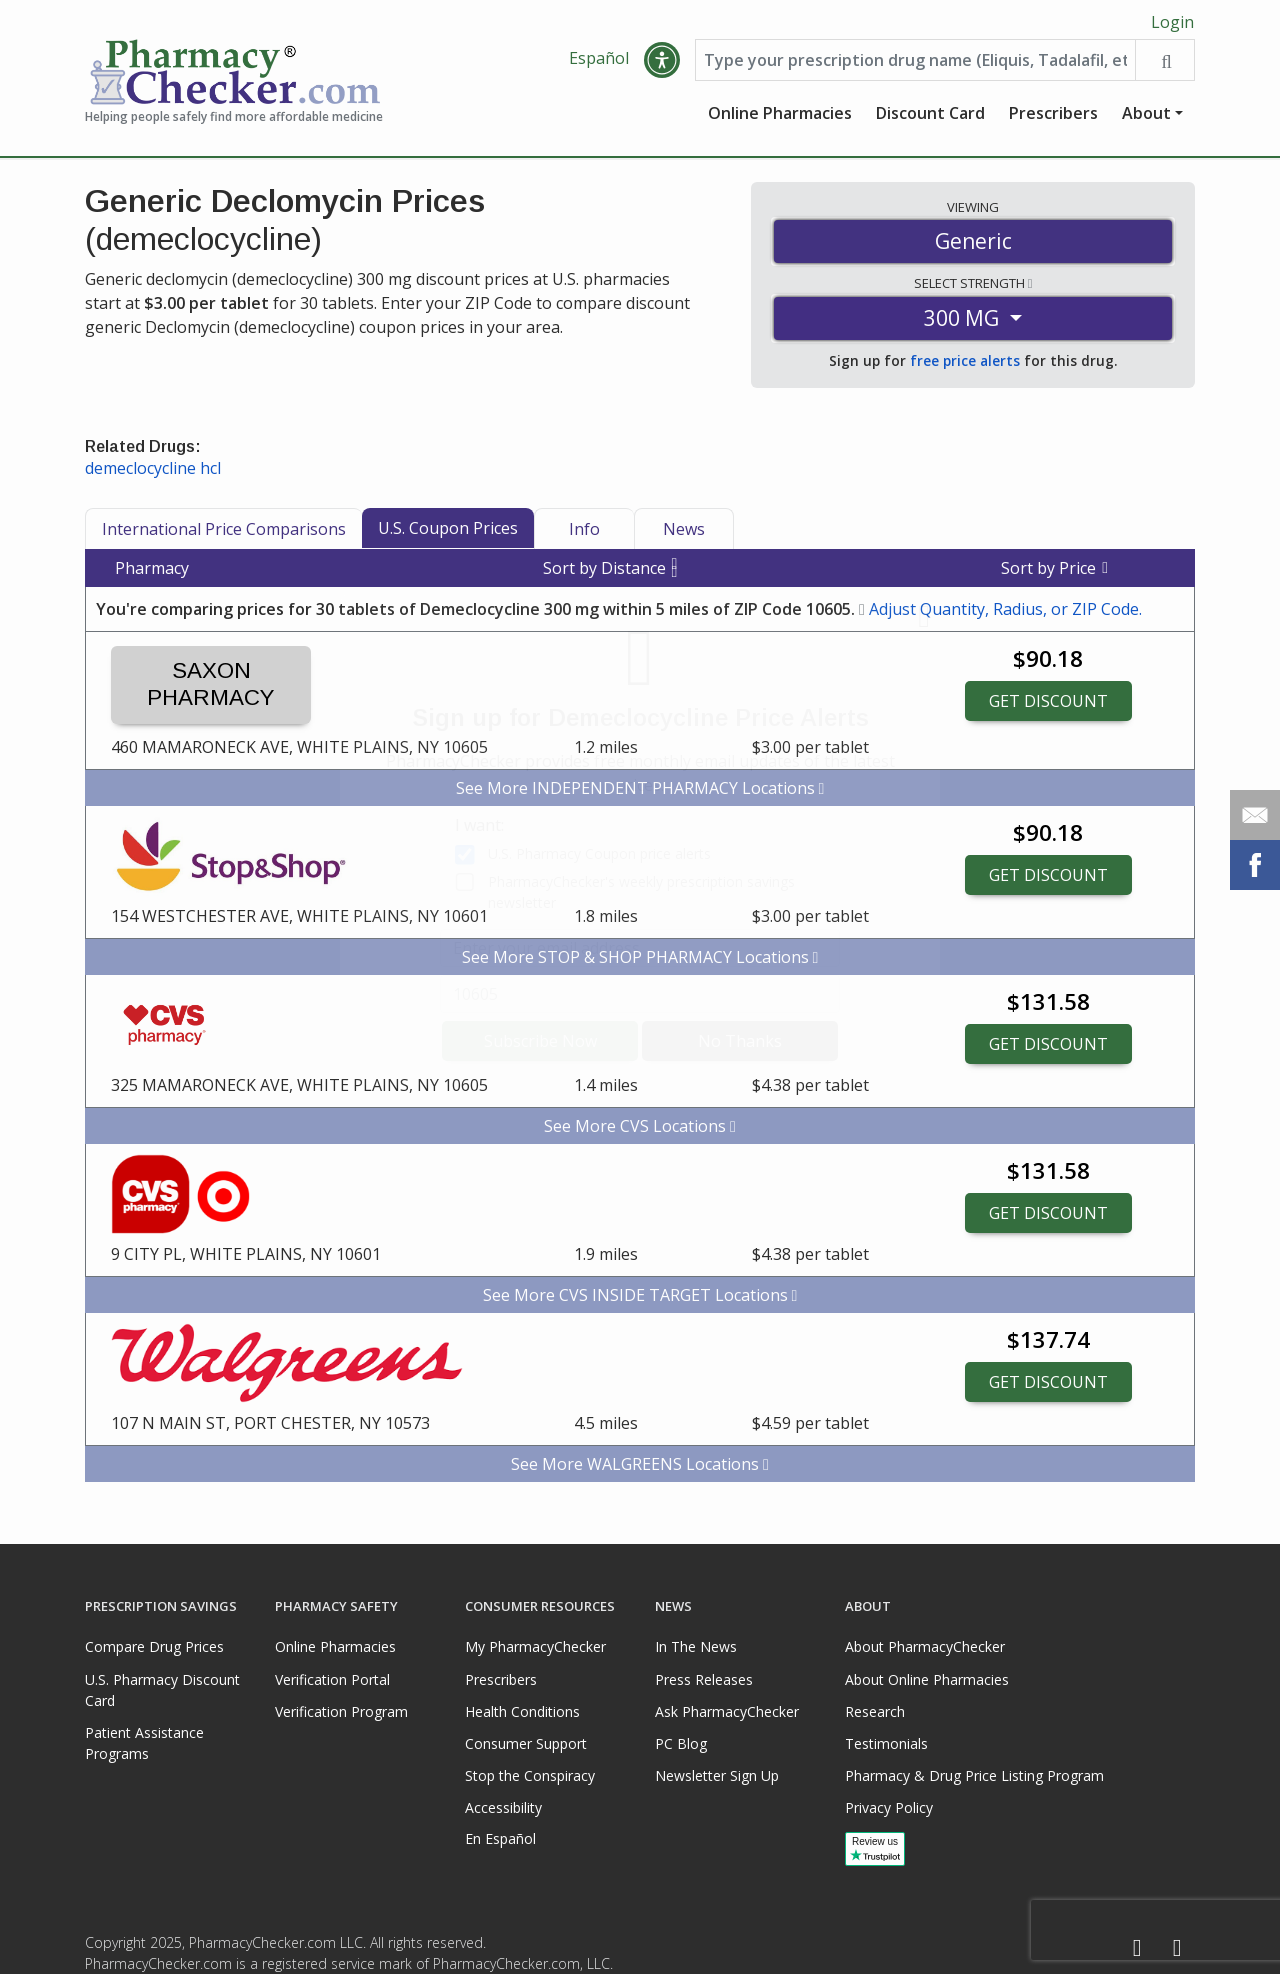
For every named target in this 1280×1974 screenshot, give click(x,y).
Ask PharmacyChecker (727, 1711)
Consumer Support (526, 1743)
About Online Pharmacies (927, 1679)
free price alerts (965, 363)
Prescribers (1053, 115)
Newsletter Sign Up (717, 1775)
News (684, 531)
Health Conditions (522, 1711)
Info (584, 531)
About (1146, 115)
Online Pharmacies (780, 115)
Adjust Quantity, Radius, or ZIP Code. (1005, 611)
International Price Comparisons (224, 531)
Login (1172, 22)
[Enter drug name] (915, 62)
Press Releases (704, 1679)
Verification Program (341, 1711)
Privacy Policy (889, 1807)
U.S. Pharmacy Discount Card (162, 1690)
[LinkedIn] (1177, 1948)
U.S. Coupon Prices (448, 530)
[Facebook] (1137, 1948)
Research (875, 1711)
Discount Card (930, 115)
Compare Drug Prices (154, 1647)
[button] (662, 62)
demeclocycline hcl (153, 470)
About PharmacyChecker (925, 1647)
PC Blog (681, 1743)
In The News (696, 1647)
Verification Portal (332, 1679)
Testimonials (886, 1743)
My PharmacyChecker (535, 1647)
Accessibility (503, 1807)
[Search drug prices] (1164, 62)
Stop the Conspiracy (530, 1775)
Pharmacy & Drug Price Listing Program (974, 1775)
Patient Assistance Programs (144, 1743)
